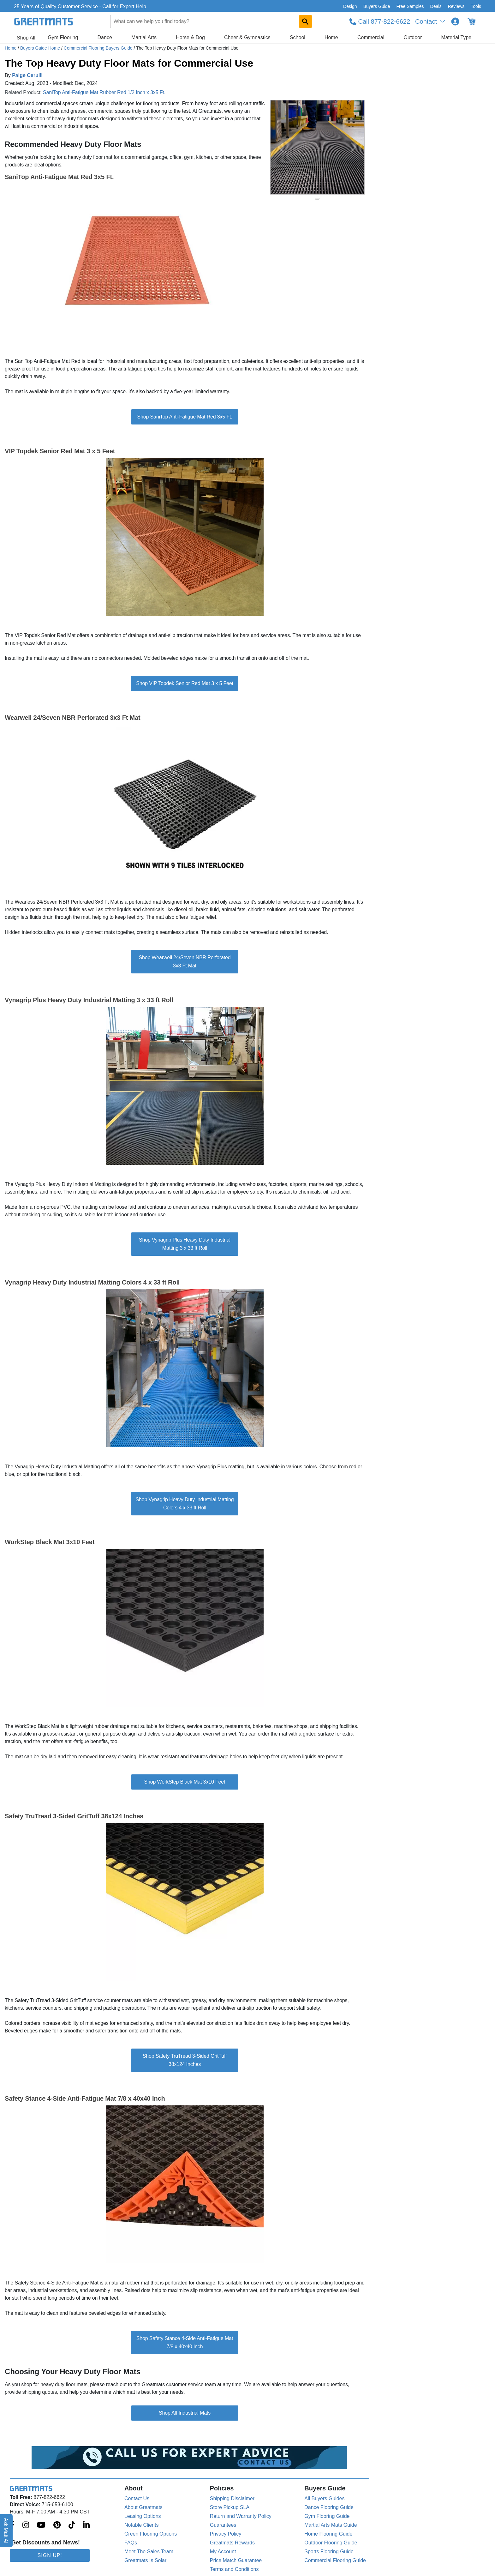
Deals (436, 6)
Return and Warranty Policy (240, 2516)
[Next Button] (353, 147)
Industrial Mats (194, 2413)
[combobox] (211, 21)
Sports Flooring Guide (329, 2551)
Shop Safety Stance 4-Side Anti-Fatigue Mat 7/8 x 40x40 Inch (184, 2342)
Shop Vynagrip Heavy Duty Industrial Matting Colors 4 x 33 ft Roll (185, 1503)
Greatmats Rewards (232, 2542)
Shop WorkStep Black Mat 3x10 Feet (184, 1782)
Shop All (26, 37)
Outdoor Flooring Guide (330, 2542)
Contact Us (136, 2498)
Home (331, 37)
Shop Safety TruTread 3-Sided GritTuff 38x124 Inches (185, 2060)
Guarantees (223, 2525)
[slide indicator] (317, 199)
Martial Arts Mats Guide (330, 2525)
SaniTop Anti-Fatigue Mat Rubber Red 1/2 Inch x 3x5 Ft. (104, 92)
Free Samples (410, 6)
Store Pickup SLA (229, 2507)
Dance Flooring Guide (329, 2507)
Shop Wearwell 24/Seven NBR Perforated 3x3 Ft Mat (185, 961)
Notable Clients (141, 2525)
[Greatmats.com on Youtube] (41, 2525)
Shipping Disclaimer (232, 2498)
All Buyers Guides (324, 2498)
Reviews (456, 6)
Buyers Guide (376, 6)
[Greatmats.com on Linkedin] (86, 2525)
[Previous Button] (281, 147)
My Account (223, 2551)
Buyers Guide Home (40, 48)
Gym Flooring (63, 37)
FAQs (130, 2542)
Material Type (456, 37)
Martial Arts (144, 37)
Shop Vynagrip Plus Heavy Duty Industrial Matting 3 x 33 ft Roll (184, 1244)
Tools (476, 6)
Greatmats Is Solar (145, 2560)
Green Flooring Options (150, 2534)
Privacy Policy (226, 2534)
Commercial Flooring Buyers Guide (99, 48)
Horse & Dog (190, 37)
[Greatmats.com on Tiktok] (72, 2525)
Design (350, 6)
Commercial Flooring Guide (335, 2560)
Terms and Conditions (234, 2569)
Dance (105, 37)
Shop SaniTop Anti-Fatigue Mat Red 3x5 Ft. (184, 416)
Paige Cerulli (27, 75)
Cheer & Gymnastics (247, 37)
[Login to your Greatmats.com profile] (455, 21)
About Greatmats (143, 2507)
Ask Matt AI (6, 2530)
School (297, 37)
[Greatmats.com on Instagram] (25, 2525)
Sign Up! (50, 2555)
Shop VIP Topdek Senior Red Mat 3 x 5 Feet (184, 683)
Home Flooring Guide (328, 2534)
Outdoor (413, 37)
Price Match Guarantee (236, 2560)
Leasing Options (142, 2516)
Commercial (370, 37)
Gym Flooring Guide (326, 2516)
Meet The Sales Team (148, 2551)
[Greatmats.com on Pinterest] (57, 2525)
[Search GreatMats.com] (305, 21)
